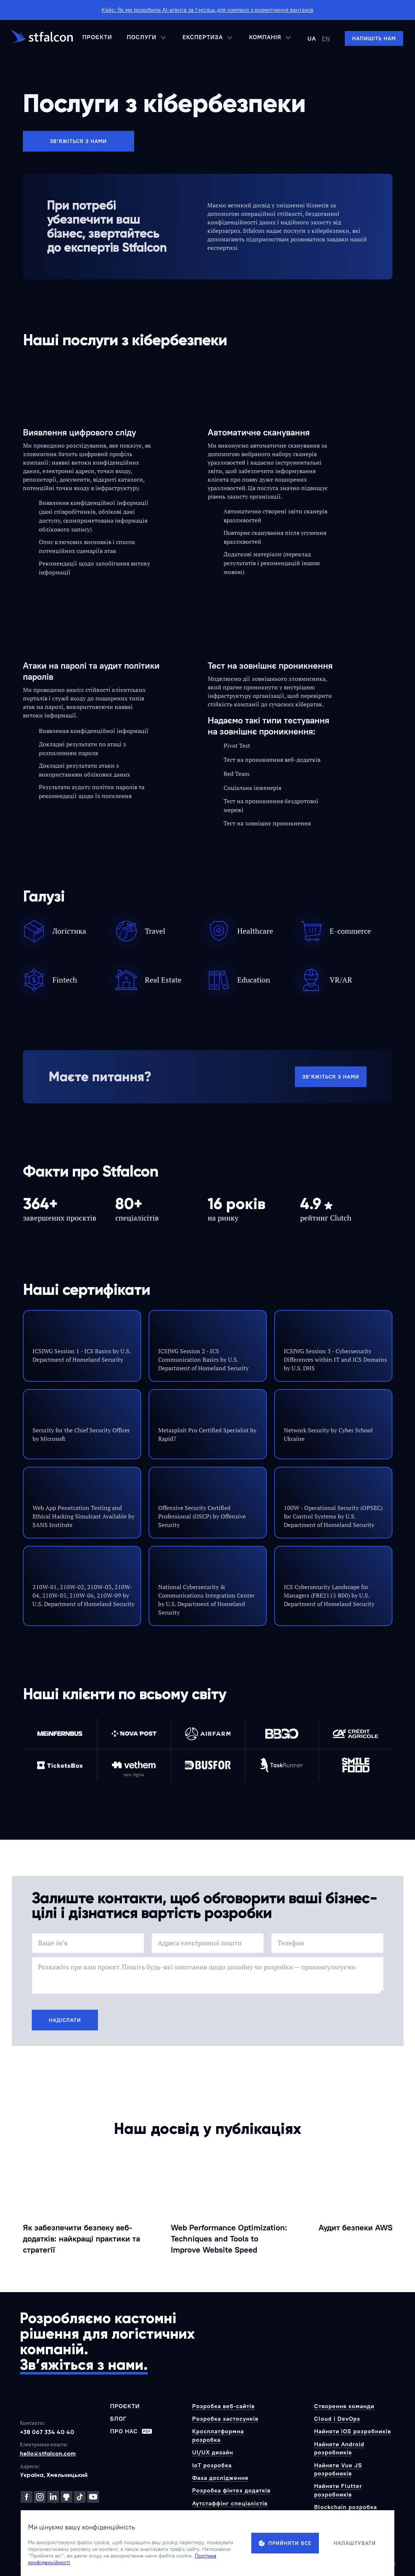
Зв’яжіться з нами (78, 141)
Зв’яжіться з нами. (84, 2365)
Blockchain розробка (345, 2507)
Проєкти (97, 37)
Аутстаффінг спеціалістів (230, 2503)
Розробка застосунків (225, 2418)
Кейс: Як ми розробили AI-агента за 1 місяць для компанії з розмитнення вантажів (207, 9)
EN (326, 38)
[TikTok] (79, 2497)
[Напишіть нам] (374, 38)
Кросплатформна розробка (218, 2435)
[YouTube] (93, 2497)
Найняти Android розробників (339, 2448)
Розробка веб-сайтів (223, 2406)
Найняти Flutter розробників (338, 2490)
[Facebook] (26, 2497)
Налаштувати (355, 2543)
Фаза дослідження (220, 2477)
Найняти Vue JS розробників (338, 2469)
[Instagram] (40, 2497)
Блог (118, 2418)
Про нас (131, 2431)
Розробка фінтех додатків (231, 2490)
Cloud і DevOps (337, 2418)
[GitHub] (66, 2497)
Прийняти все (285, 2543)
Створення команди (344, 2406)
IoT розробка (212, 2465)
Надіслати (65, 2020)
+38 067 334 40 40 (47, 2432)
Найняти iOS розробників (352, 2431)
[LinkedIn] (53, 2497)
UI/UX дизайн (212, 2452)
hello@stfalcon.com (48, 2453)
